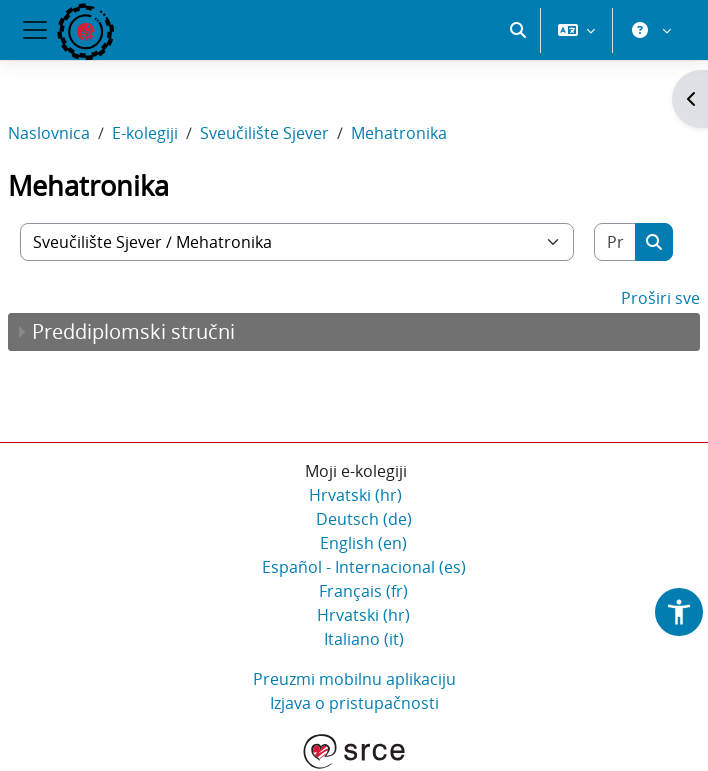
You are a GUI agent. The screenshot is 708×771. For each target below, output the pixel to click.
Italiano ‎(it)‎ (364, 639)
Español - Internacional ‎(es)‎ (364, 567)
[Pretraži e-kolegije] (615, 242)
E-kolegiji (145, 133)
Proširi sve (660, 298)
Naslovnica (49, 133)
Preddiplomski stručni (133, 331)
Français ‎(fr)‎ (363, 591)
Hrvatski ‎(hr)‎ (355, 495)
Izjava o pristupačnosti (354, 703)
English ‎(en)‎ (363, 543)
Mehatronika (399, 133)
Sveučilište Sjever (264, 133)
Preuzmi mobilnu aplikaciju (354, 679)
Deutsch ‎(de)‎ (364, 519)
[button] (518, 30)
